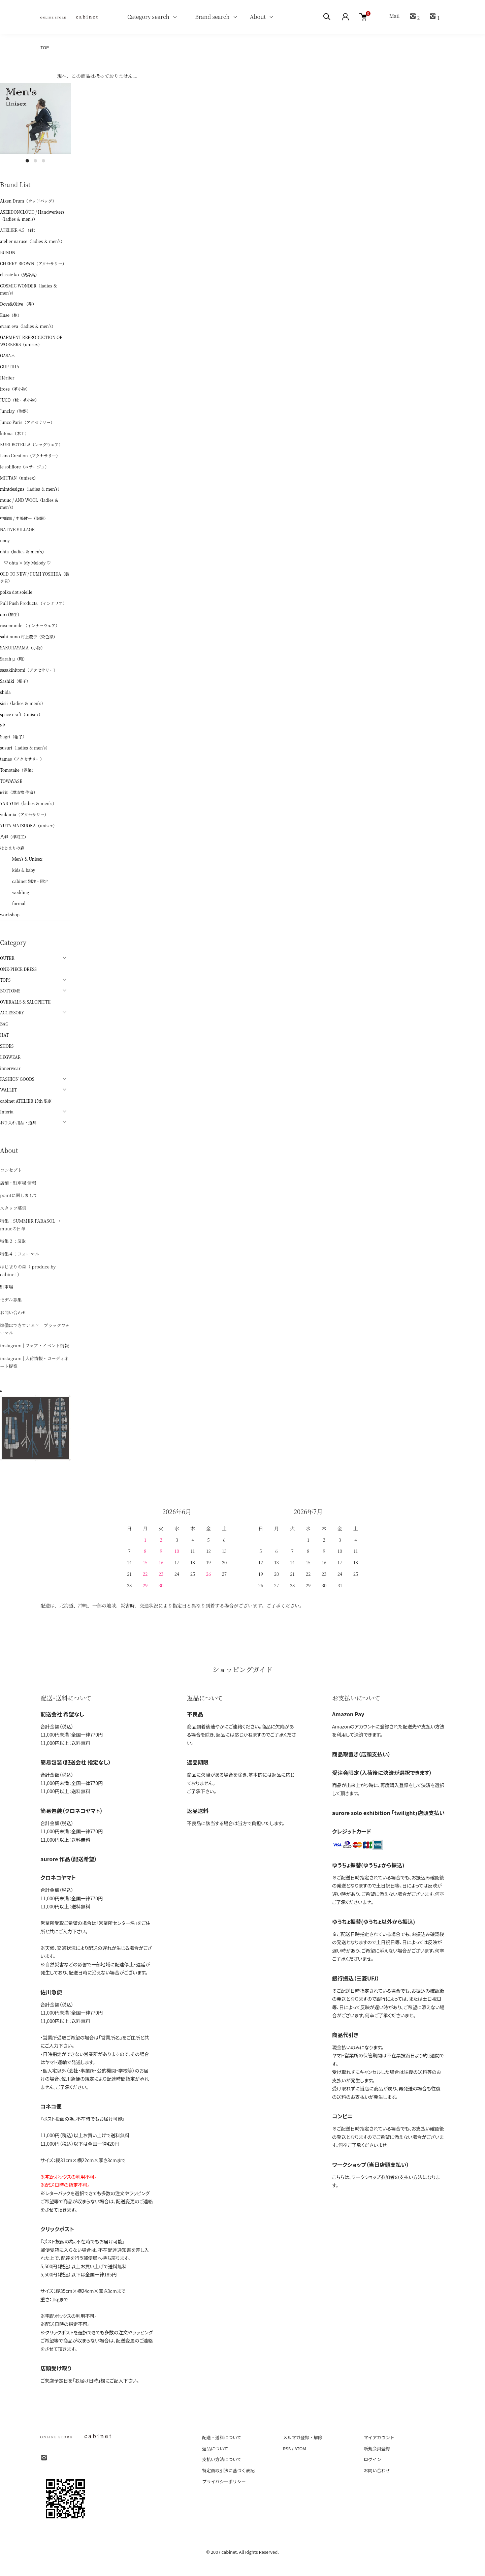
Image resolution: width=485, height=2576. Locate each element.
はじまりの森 (12, 848)
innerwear (10, 1068)
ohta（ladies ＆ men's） (23, 551)
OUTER (7, 958)
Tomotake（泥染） (18, 770)
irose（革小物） (15, 389)
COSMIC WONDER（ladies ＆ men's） (28, 289)
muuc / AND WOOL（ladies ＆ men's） (29, 503)
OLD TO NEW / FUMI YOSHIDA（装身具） (34, 577)
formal (13, 903)
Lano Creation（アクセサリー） (30, 455)
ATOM (300, 2448)
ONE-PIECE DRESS (18, 969)
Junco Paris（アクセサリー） (27, 422)
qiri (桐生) (9, 614)
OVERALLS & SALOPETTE (25, 1002)
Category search (140, 17)
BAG (4, 1023)
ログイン (372, 2459)
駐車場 (6, 1287)
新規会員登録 (377, 2448)
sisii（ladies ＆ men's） (22, 703)
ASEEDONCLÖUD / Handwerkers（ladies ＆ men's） (32, 215)
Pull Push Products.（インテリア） (33, 603)
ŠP (2, 725)
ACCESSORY (12, 1012)
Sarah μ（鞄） (13, 659)
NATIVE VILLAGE (17, 529)
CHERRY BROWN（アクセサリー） (33, 263)
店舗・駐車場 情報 (18, 1182)
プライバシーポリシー (224, 2481)
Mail (394, 15)
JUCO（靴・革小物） (19, 400)
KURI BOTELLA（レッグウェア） (31, 444)
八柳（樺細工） (14, 836)
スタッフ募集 (13, 1208)
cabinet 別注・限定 (24, 881)
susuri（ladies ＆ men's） (25, 747)
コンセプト (11, 1170)
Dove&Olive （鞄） (18, 304)
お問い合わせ (13, 1312)
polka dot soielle (16, 592)
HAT (4, 1035)
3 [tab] (43, 160)
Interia (6, 1111)
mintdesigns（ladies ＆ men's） (31, 489)
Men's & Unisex (21, 859)
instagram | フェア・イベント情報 (34, 1345)
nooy (5, 540)
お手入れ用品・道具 (18, 1122)
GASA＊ (7, 355)
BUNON (7, 252)
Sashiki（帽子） (15, 681)
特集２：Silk (13, 1241)
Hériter (7, 377)
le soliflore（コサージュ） (24, 466)
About (258, 17)
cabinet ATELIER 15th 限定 (26, 1101)
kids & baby (17, 870)
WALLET (8, 1090)
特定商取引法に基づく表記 (228, 2470)
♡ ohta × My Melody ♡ (25, 562)
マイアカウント (379, 2437)
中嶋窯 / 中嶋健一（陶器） (24, 518)
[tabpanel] (35, 118)
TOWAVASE (11, 781)
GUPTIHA (9, 366)
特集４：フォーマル (19, 1254)
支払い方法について (221, 2459)
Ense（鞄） (11, 315)
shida (5, 692)
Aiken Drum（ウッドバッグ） (28, 201)
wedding (14, 892)
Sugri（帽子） (13, 736)
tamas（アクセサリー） (22, 759)
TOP (44, 47)
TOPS (5, 980)
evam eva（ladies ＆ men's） (28, 326)
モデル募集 (11, 1299)
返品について (215, 2448)
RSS (287, 2448)
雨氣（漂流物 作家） (18, 792)
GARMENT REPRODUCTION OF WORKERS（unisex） (31, 340)
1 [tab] (27, 160)
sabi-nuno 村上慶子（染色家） (28, 636)
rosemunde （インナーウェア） (30, 625)
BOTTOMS (10, 990)
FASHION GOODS (17, 1079)
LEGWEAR (10, 1057)
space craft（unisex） (21, 714)
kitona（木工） (14, 433)
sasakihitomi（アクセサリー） (29, 670)
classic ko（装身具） (19, 274)
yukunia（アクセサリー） (24, 814)
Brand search (210, 17)
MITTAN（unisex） (19, 478)
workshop (10, 914)
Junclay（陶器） (15, 411)
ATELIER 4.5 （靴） (19, 230)
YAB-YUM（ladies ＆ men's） (28, 803)
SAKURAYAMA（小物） (22, 647)
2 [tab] (35, 160)
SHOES (6, 1046)
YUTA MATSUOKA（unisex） (28, 825)
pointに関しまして (19, 1195)
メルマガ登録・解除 (302, 2437)
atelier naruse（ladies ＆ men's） (32, 241)
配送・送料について (221, 2437)
